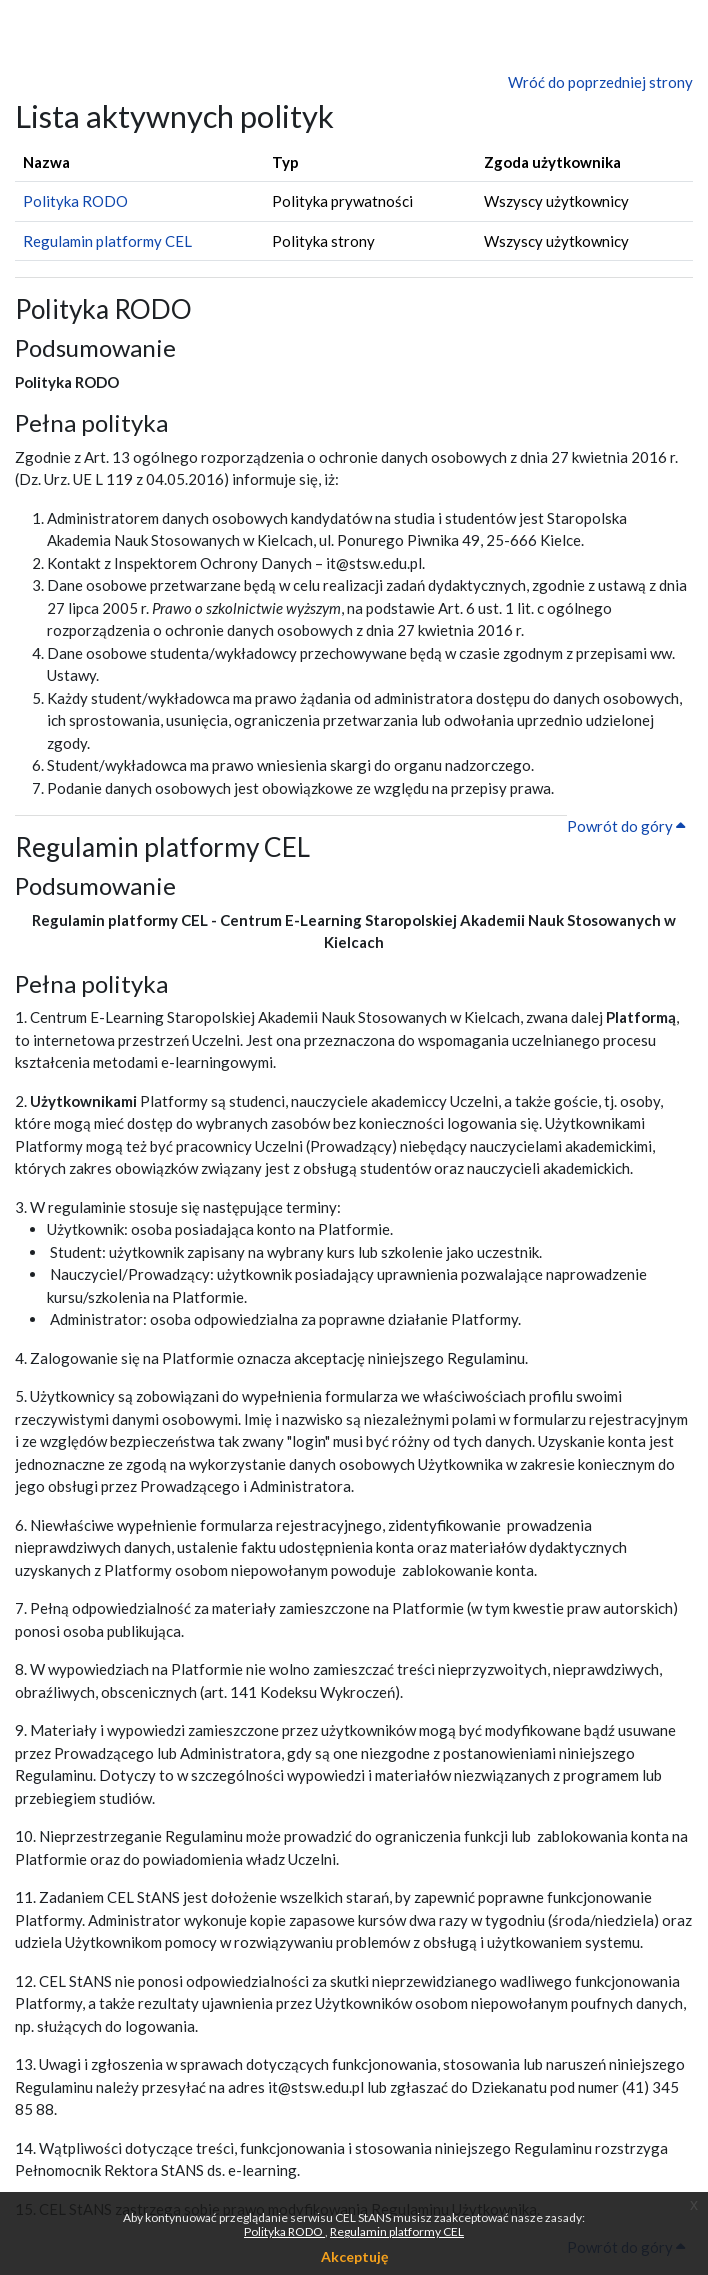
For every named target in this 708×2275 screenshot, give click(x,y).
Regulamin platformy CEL (397, 2231)
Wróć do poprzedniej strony (600, 82)
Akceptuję (354, 2256)
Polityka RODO (284, 2231)
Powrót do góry (626, 826)
